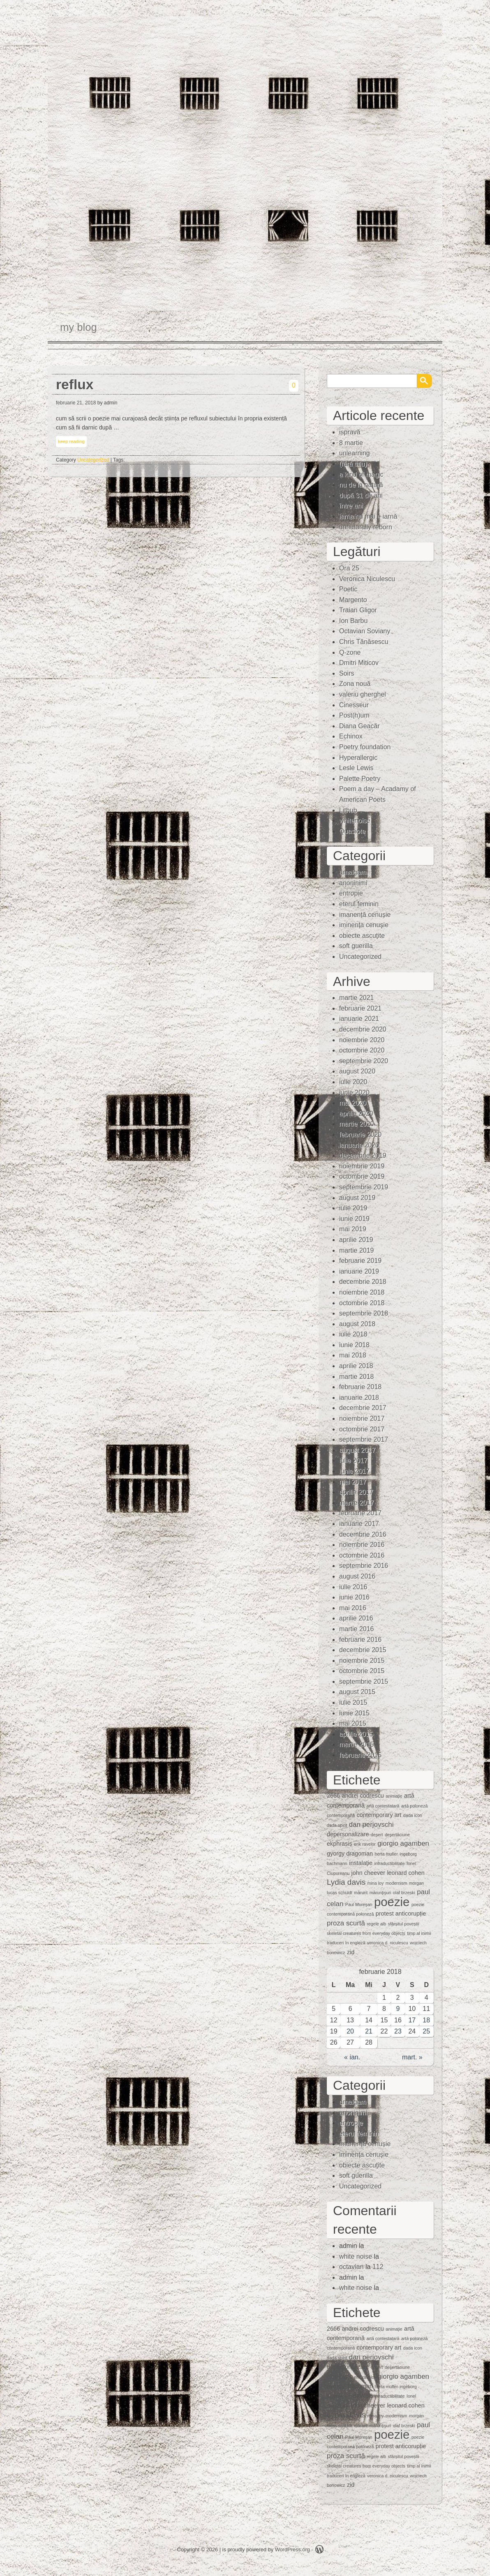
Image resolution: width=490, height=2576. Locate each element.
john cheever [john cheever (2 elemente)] (368, 1873)
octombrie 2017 (361, 1429)
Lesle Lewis (356, 767)
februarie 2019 (360, 1260)
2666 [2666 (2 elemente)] (333, 1795)
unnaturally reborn (365, 527)
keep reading (71, 441)
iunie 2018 (354, 1344)
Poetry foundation (365, 746)
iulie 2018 (353, 1334)
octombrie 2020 (361, 1050)
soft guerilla (356, 945)
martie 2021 (356, 997)
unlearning (354, 453)
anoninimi (353, 882)
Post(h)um (354, 715)
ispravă (350, 432)
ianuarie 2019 (359, 1271)
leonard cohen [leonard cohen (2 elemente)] (405, 1873)
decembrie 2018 (362, 1281)
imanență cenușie (365, 914)
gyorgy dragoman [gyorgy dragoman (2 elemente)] (350, 1853)
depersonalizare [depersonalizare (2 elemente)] (348, 1834)
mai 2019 (352, 1229)
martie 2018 (356, 1376)
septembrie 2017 (363, 1439)
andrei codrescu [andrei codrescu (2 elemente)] (363, 1795)
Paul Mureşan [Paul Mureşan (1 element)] (358, 1904)
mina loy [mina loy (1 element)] (376, 1883)
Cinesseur (354, 705)
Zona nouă (355, 683)
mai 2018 (352, 1355)
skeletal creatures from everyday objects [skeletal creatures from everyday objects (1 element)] (366, 1933)
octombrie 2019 (361, 1176)
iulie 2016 (353, 1586)
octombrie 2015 (361, 1670)
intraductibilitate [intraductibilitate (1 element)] (389, 1863)
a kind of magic (361, 474)
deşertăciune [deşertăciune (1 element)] (397, 1834)
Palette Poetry (360, 778)
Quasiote (352, 831)
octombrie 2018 (361, 1303)
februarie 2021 (360, 1008)
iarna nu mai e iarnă (368, 516)
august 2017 (357, 1450)
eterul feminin (359, 903)
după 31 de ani (361, 495)
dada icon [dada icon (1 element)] (412, 1815)
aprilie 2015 (356, 1734)
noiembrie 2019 (361, 1166)
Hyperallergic (358, 757)
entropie (351, 893)
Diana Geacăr (359, 725)
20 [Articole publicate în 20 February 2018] (350, 2031)
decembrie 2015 (362, 1649)
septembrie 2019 (363, 1187)
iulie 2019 (353, 1208)
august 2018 (357, 1323)
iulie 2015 (353, 1702)
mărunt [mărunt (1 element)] (361, 1892)
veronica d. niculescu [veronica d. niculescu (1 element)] (387, 1942)
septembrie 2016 (363, 1565)
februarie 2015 (360, 1755)
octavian (351, 2266)
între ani (351, 505)
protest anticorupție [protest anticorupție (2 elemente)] (401, 1913)
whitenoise (354, 820)
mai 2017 (352, 1481)
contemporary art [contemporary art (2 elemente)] (379, 1815)
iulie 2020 (353, 1081)
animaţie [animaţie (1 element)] (394, 1796)
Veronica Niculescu (367, 578)
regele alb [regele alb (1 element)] (376, 1923)
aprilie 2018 (356, 1365)
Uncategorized (93, 460)
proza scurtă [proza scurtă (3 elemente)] (346, 1923)
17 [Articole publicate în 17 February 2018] (412, 2020)
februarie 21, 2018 (76, 403)
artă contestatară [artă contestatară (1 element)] (382, 1805)
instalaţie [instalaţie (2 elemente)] (360, 1863)
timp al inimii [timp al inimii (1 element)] (419, 1933)
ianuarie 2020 (359, 1145)
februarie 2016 (360, 1639)
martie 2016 (356, 1628)
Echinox (351, 736)
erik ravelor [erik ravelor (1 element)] (365, 1844)
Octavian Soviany (365, 631)
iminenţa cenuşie (363, 924)
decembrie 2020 (362, 1029)
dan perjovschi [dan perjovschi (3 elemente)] (371, 1824)
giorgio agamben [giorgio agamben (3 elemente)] (403, 1843)
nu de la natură (361, 484)
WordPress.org (292, 2549)
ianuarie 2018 (359, 1397)
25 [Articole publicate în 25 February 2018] (426, 2031)
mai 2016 (352, 1607)
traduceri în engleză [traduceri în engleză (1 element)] (346, 1942)
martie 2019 (356, 1250)
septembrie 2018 (363, 1313)
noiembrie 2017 (361, 1418)
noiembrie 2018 (361, 1292)
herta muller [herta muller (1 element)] (386, 1853)
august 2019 (357, 1197)
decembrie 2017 (362, 1407)
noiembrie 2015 (361, 1660)
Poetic (348, 589)
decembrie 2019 (362, 1155)
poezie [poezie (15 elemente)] (391, 1902)
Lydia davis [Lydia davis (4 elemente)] (346, 1882)
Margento (353, 599)
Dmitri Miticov (359, 662)
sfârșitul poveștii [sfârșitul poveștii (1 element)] (403, 1923)
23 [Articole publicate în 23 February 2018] (398, 2031)
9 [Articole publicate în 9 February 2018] (398, 2008)
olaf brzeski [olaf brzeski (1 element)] (404, 1892)
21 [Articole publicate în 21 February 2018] (368, 2031)
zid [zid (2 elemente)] (350, 1952)
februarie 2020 (360, 1134)
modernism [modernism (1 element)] (396, 1883)
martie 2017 (356, 1502)
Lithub (348, 810)
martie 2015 (356, 1744)
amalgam (352, 872)
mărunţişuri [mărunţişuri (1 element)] (380, 1892)
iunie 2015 (354, 1713)
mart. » (412, 2057)
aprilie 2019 (356, 1239)
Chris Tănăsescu (363, 641)
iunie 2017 (354, 1471)
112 (378, 2266)
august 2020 (357, 1071)
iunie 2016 (354, 1597)
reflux (74, 384)
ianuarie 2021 (359, 1018)
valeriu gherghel (362, 694)
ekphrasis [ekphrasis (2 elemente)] (339, 1843)
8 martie (351, 442)
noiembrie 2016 (361, 1544)
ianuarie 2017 (359, 1523)
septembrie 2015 (363, 1681)
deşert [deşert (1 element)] (377, 1834)
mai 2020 (352, 1102)
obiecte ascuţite (362, 935)
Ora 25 (349, 568)
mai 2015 (352, 1723)
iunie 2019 (354, 1218)
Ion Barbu (353, 620)
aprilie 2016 (356, 1618)
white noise (355, 2256)
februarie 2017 (360, 1513)
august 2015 (357, 1691)
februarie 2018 (360, 1386)
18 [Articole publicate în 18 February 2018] (426, 2020)
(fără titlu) (353, 463)
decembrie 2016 (362, 1534)
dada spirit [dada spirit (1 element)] (337, 1825)
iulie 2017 (353, 1460)
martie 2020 (356, 1123)
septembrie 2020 (363, 1060)
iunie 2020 (354, 1092)
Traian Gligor (358, 610)
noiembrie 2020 (361, 1039)
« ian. (352, 2057)
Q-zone (350, 652)
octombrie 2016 (361, 1555)
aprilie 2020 (356, 1113)
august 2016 (357, 1576)
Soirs (346, 673)
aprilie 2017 (356, 1492)
